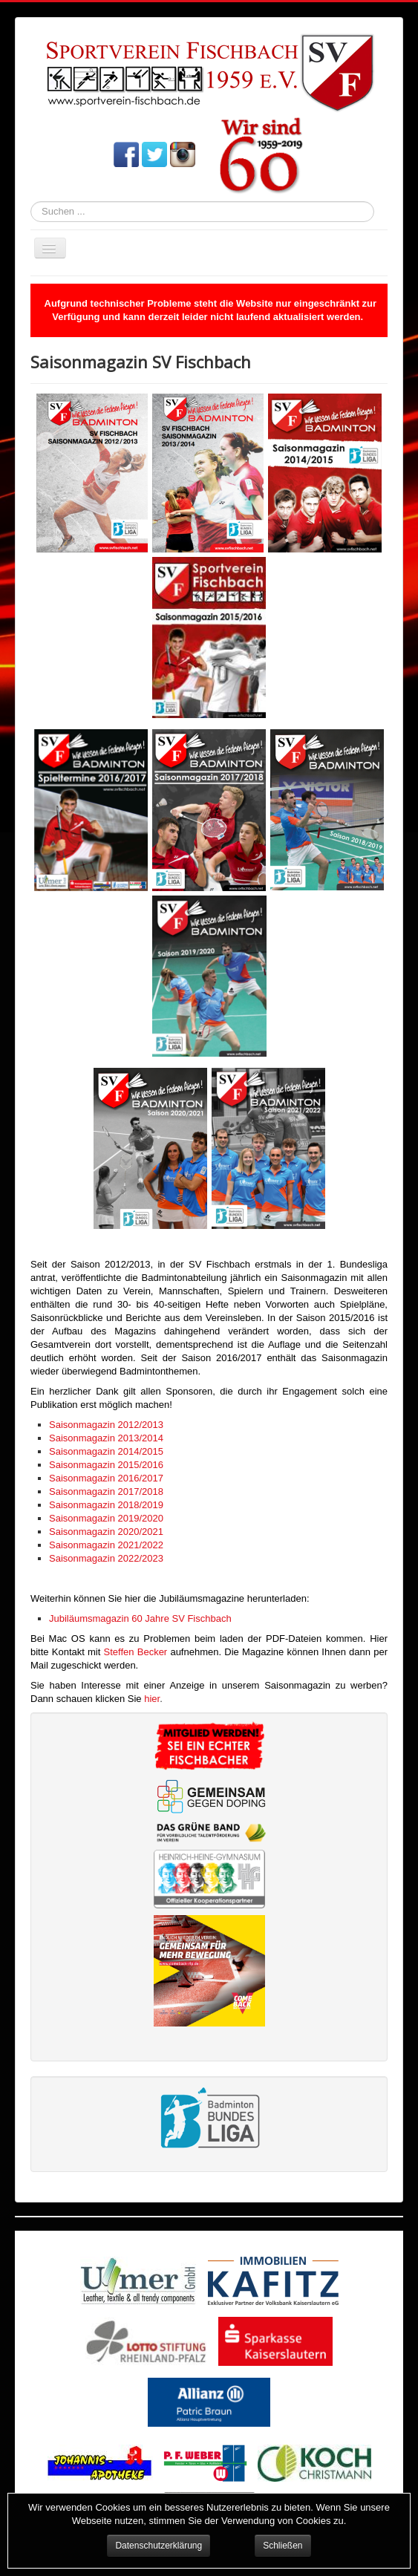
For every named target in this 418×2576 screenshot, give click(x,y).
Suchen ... (30, 201)
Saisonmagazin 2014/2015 (106, 1451)
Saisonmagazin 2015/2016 (106, 1464)
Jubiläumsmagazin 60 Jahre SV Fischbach (140, 1618)
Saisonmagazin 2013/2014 (106, 1438)
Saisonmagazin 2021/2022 (106, 1545)
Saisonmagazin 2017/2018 (106, 1491)
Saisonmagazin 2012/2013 (106, 1424)
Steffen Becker (136, 1651)
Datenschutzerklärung (158, 2545)
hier (152, 1698)
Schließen (282, 2545)
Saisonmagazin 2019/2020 (106, 1518)
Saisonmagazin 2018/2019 (106, 1504)
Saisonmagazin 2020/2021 (106, 1531)
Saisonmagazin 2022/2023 (106, 1558)
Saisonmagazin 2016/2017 (106, 1478)
